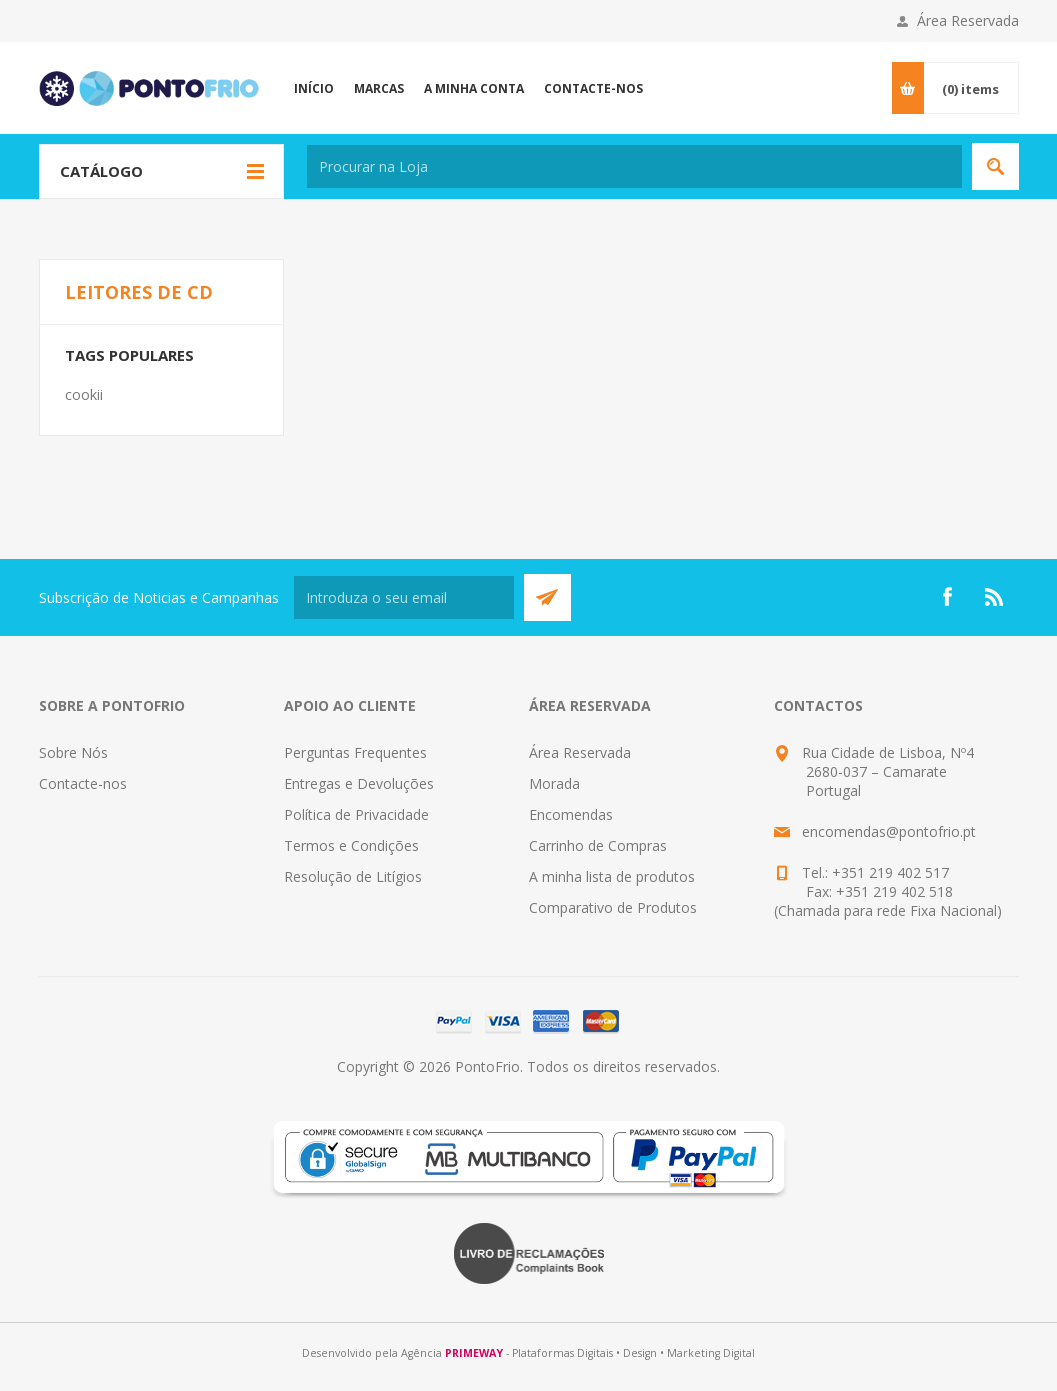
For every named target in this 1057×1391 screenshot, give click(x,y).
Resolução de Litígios (353, 876)
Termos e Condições (351, 845)
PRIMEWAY (474, 1353)
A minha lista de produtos (612, 876)
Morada (554, 783)
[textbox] (634, 166)
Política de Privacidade (356, 814)
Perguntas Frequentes (355, 752)
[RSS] (995, 597)
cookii (84, 394)
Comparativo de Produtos (613, 907)
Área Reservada (968, 20)
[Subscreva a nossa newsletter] (404, 597)
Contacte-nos (83, 783)
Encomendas (571, 814)
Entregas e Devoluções (359, 783)
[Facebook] (947, 597)
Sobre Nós (73, 752)
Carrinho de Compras (598, 845)
